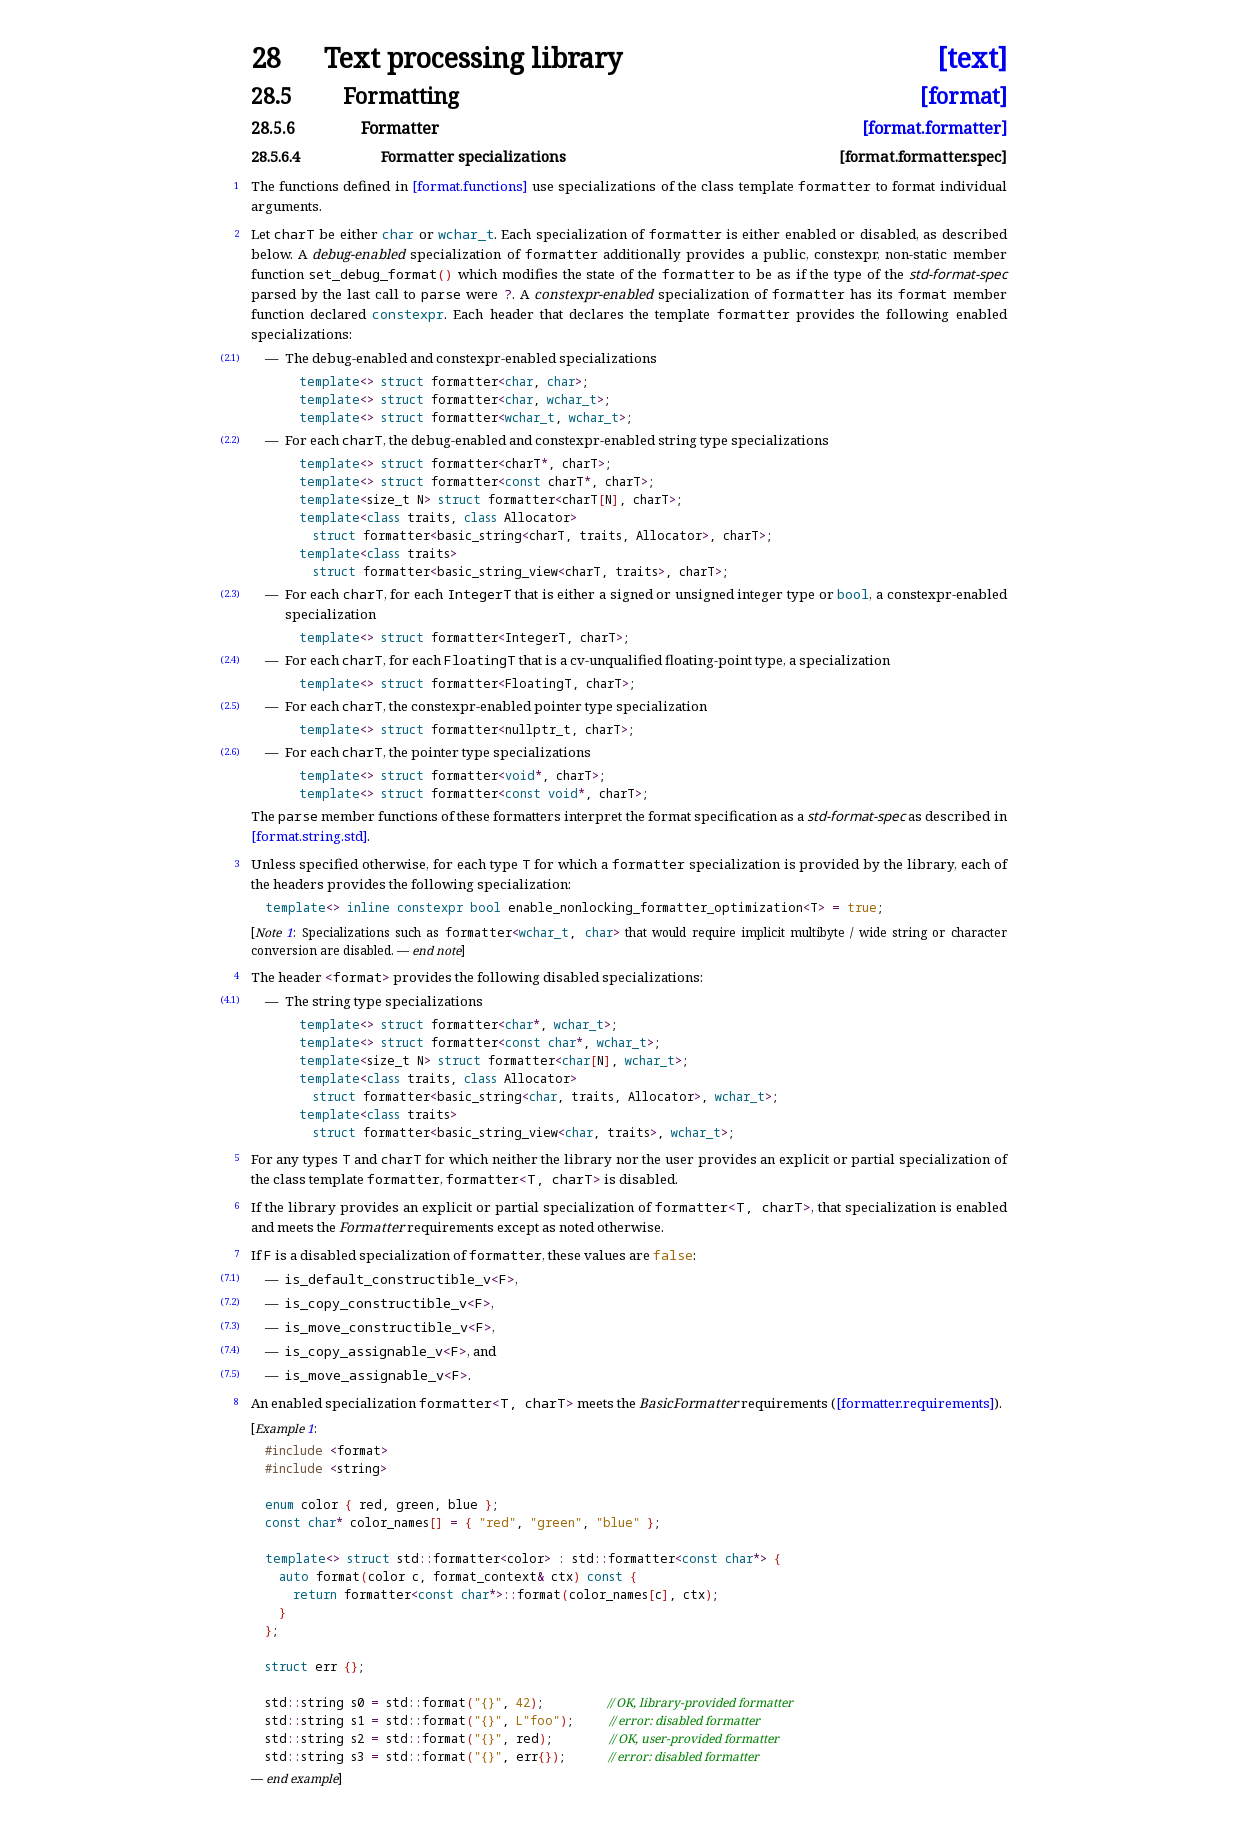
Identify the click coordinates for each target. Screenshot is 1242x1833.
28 (266, 58)
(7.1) (230, 1277)
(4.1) (230, 999)
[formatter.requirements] (915, 1403)
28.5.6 (273, 128)
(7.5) (230, 1373)
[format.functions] (469, 186)
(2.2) (230, 439)
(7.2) (230, 1301)
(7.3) (230, 1325)
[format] (963, 95)
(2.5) (230, 705)
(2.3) (230, 593)
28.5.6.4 (275, 156)
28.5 (271, 95)
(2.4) (230, 659)
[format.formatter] (934, 128)
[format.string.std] (309, 836)
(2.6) (230, 751)
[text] (972, 58)
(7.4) (230, 1349)
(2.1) (230, 357)
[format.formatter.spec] (923, 156)
